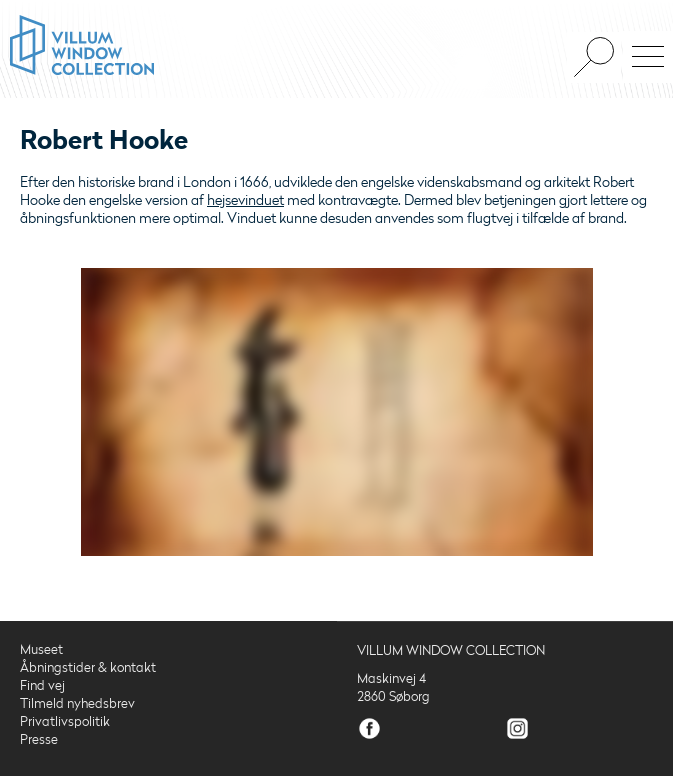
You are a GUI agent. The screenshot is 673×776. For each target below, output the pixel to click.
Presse (39, 740)
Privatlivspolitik (65, 722)
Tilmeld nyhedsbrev (77, 704)
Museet (41, 650)
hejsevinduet (245, 200)
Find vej (42, 686)
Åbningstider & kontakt (88, 668)
